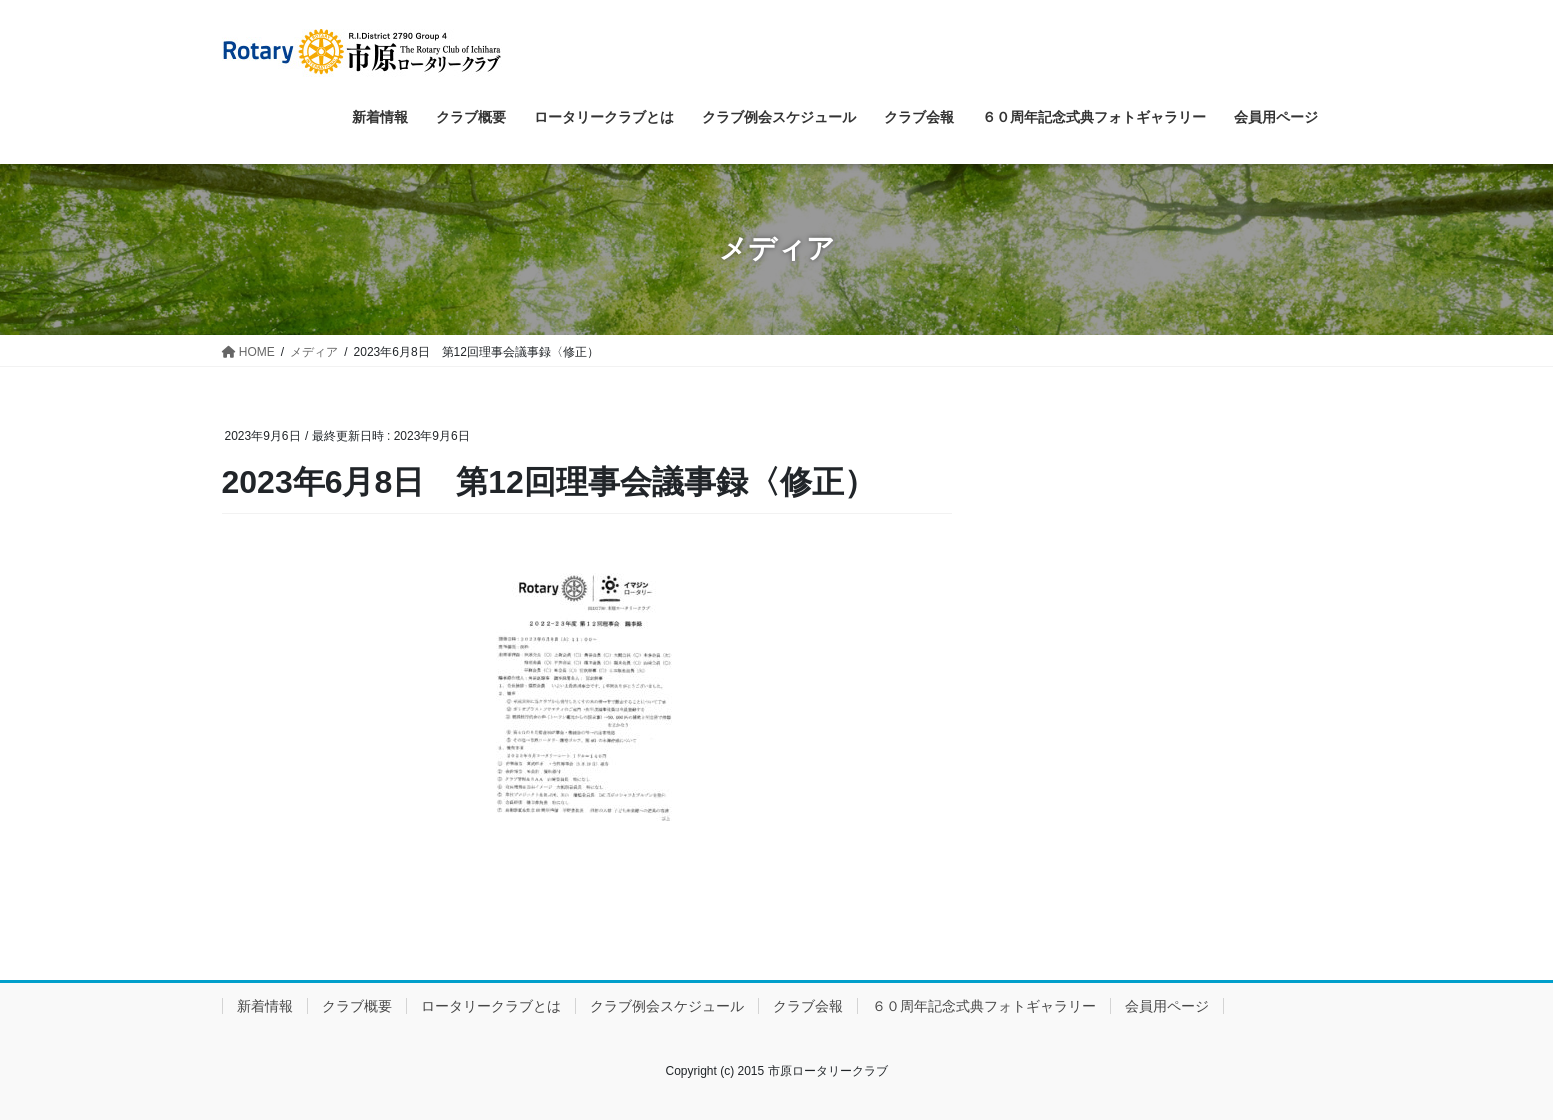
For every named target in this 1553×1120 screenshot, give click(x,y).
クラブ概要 (357, 1006)
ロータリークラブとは (491, 1006)
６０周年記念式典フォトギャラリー (984, 1006)
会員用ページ (1167, 1006)
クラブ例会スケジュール (667, 1006)
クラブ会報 (808, 1006)
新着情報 (265, 1006)
